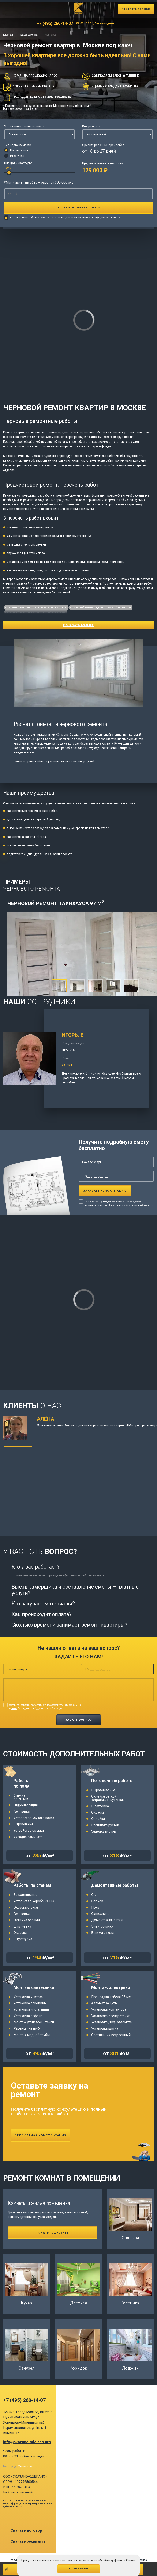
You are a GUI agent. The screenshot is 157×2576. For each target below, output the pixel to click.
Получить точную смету (78, 207)
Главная (8, 35)
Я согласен (78, 2568)
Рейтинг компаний (18, 2492)
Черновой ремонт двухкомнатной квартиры (101, 607)
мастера (101, 504)
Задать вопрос (78, 1719)
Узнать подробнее (52, 2232)
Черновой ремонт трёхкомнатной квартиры (36, 612)
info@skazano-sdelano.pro (27, 2442)
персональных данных (60, 217)
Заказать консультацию (105, 1190)
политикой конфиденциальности (99, 217)
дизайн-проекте (105, 495)
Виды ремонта (29, 35)
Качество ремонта (16, 465)
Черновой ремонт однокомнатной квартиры (37, 607)
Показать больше (78, 625)
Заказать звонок (136, 9)
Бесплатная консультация (40, 2135)
